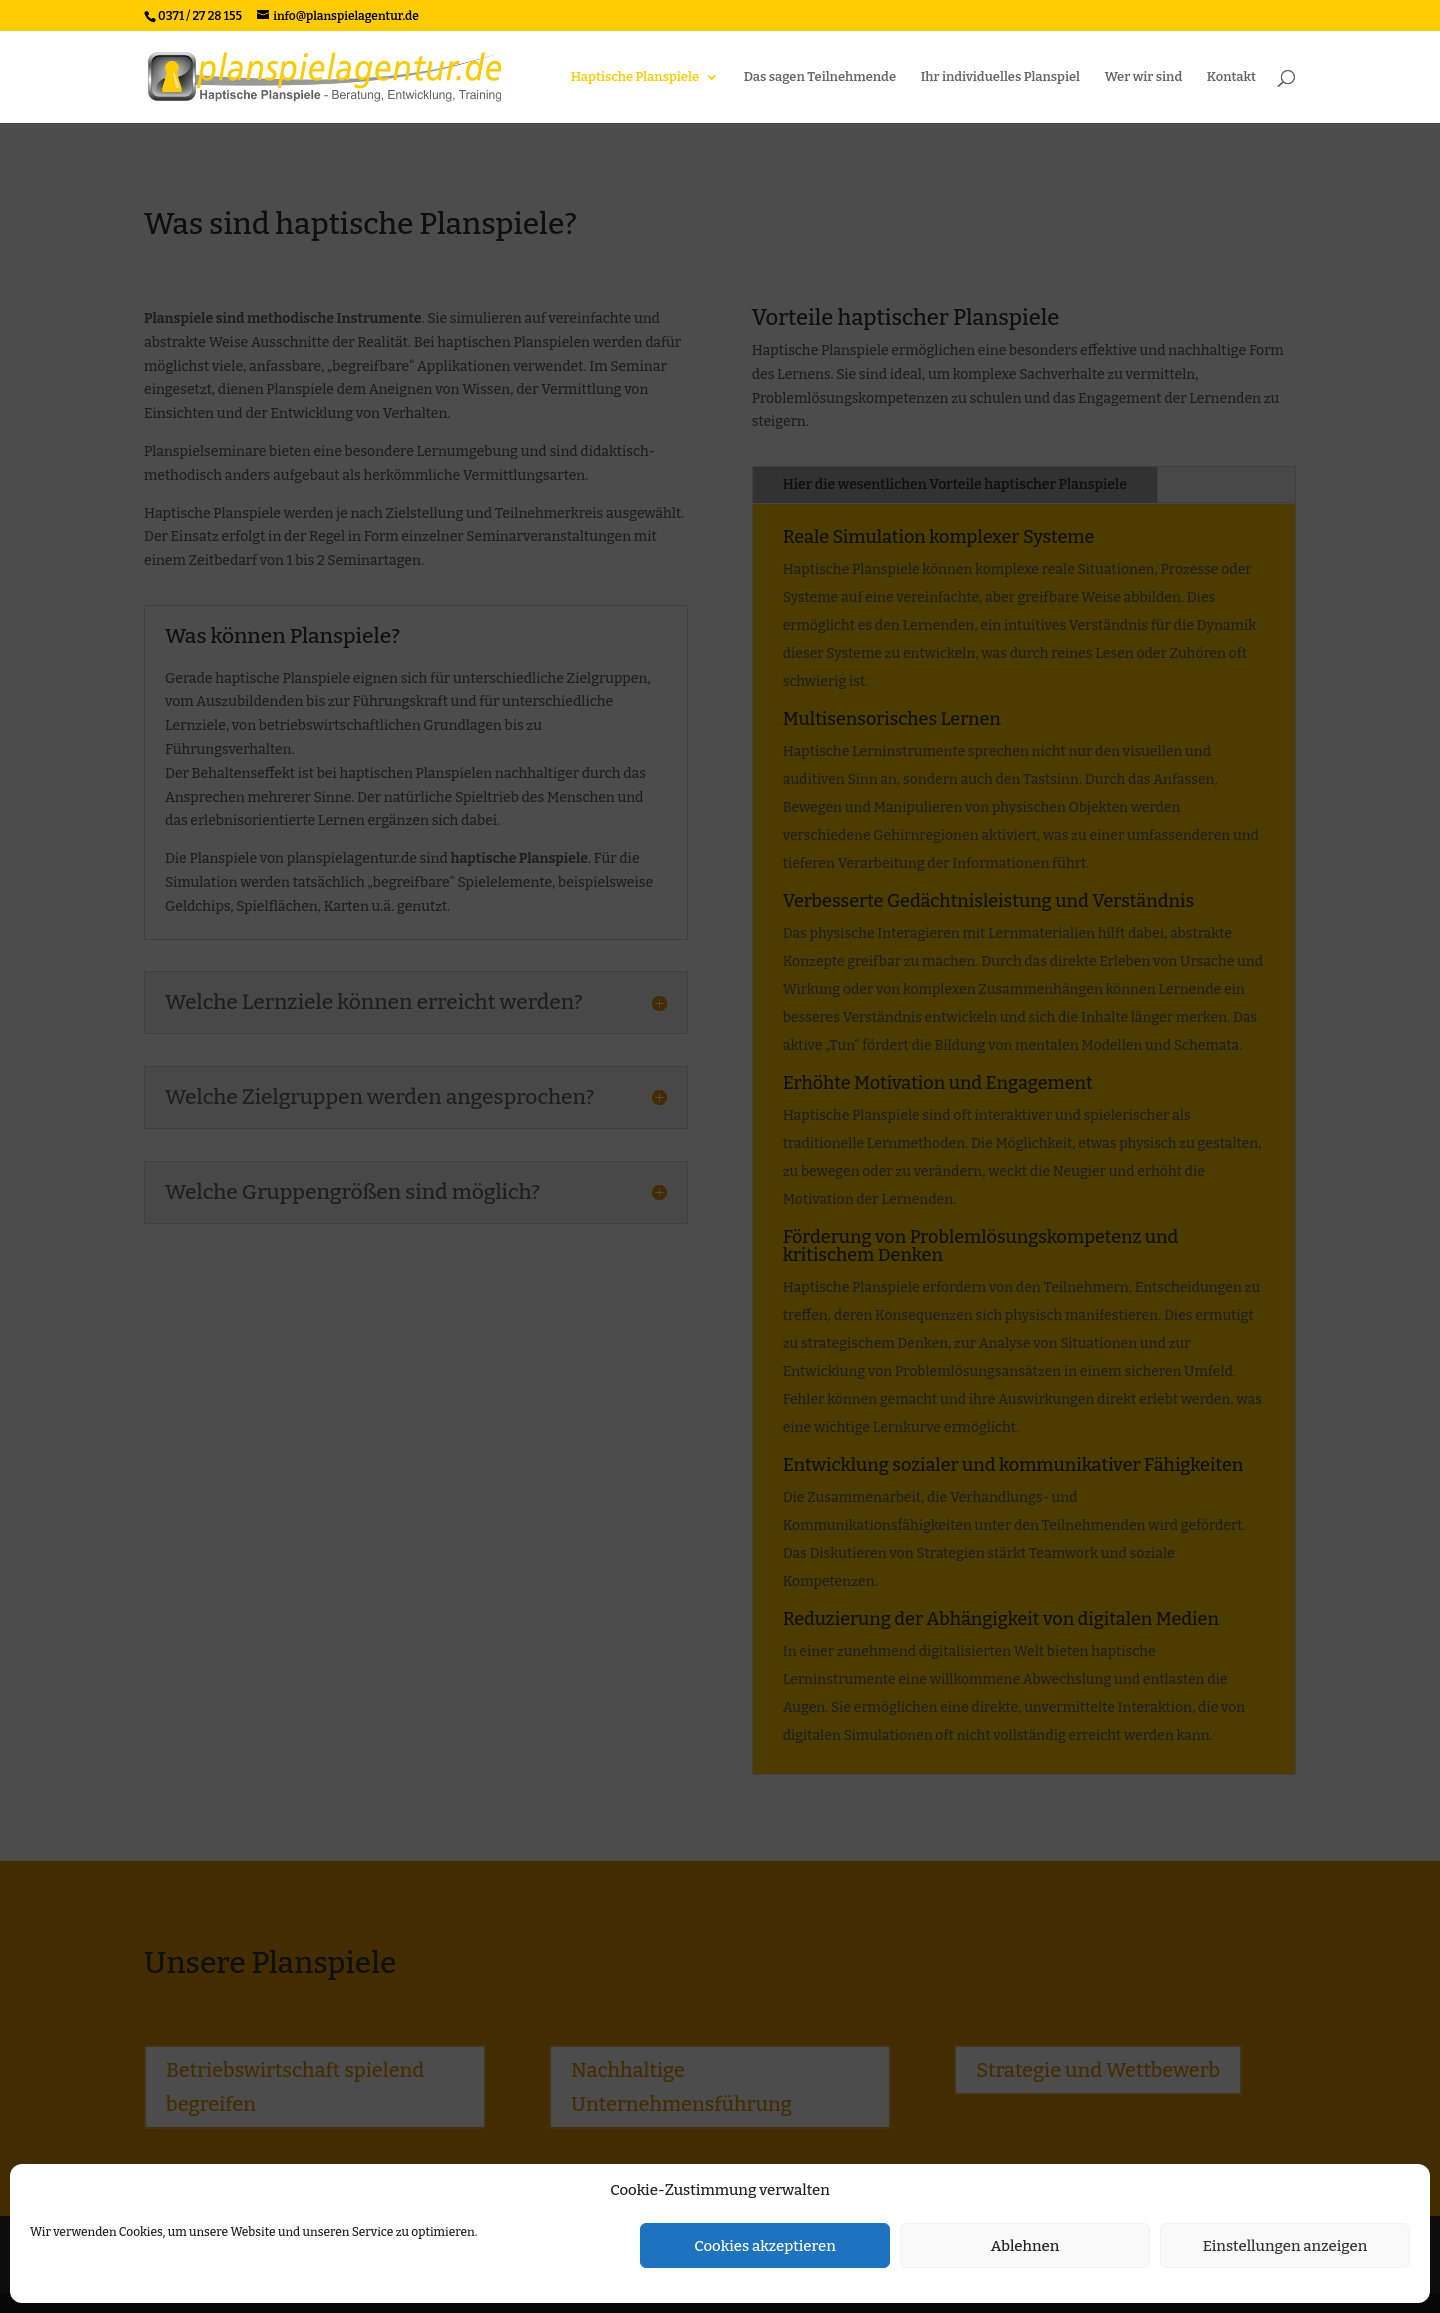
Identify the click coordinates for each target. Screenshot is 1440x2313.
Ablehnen (1025, 2246)
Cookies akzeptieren (765, 2246)
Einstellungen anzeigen (1285, 2246)
